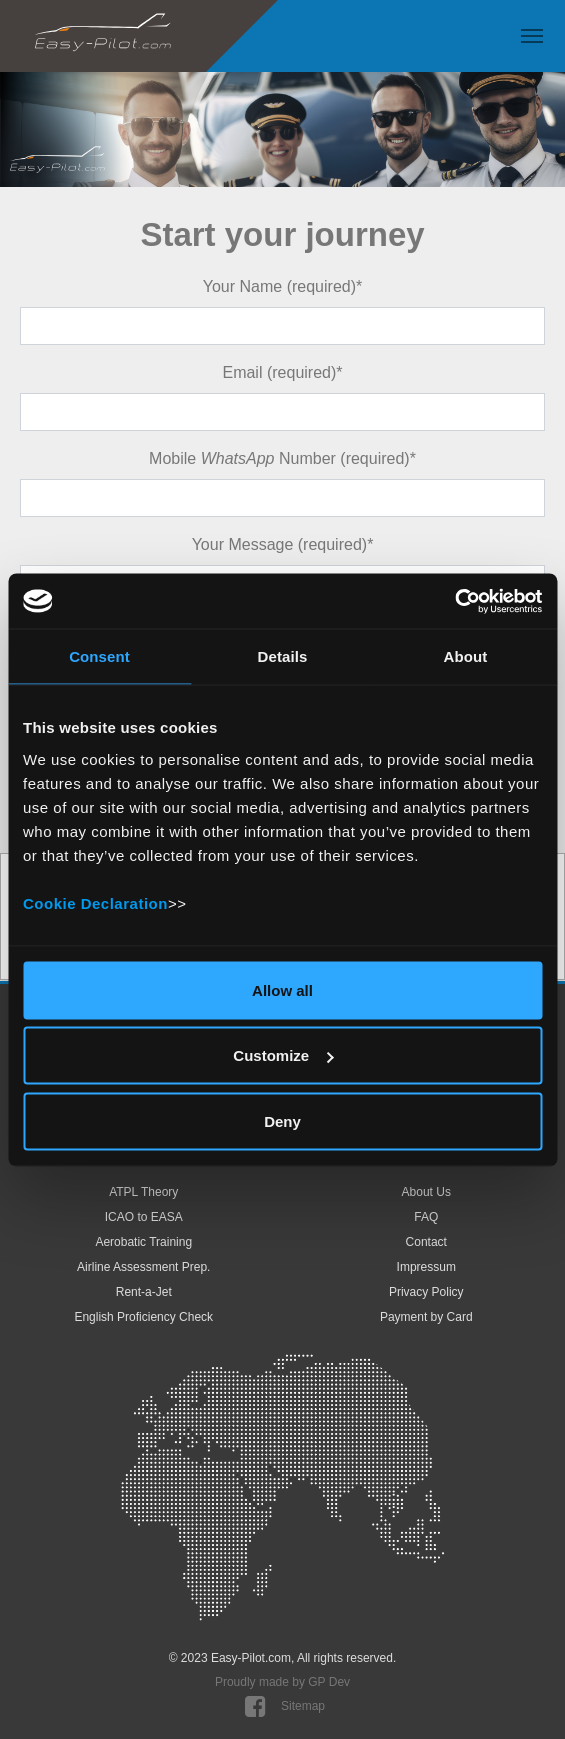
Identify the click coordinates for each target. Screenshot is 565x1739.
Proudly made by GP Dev (282, 1682)
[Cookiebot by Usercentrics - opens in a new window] (454, 601)
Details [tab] (283, 656)
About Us (426, 1192)
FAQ (426, 1217)
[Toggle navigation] (532, 36)
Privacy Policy (426, 1292)
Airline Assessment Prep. (143, 1267)
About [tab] (466, 656)
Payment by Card (426, 1317)
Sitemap (303, 1706)
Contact (426, 1242)
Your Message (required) (283, 544)
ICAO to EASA (144, 1217)
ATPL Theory (143, 1192)
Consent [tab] (99, 656)
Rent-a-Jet (144, 1292)
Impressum (426, 1267)
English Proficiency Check (143, 1317)
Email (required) (282, 372)
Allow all (282, 989)
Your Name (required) (283, 286)
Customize (283, 1055)
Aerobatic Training (143, 1242)
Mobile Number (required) (282, 458)
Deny (282, 1120)
